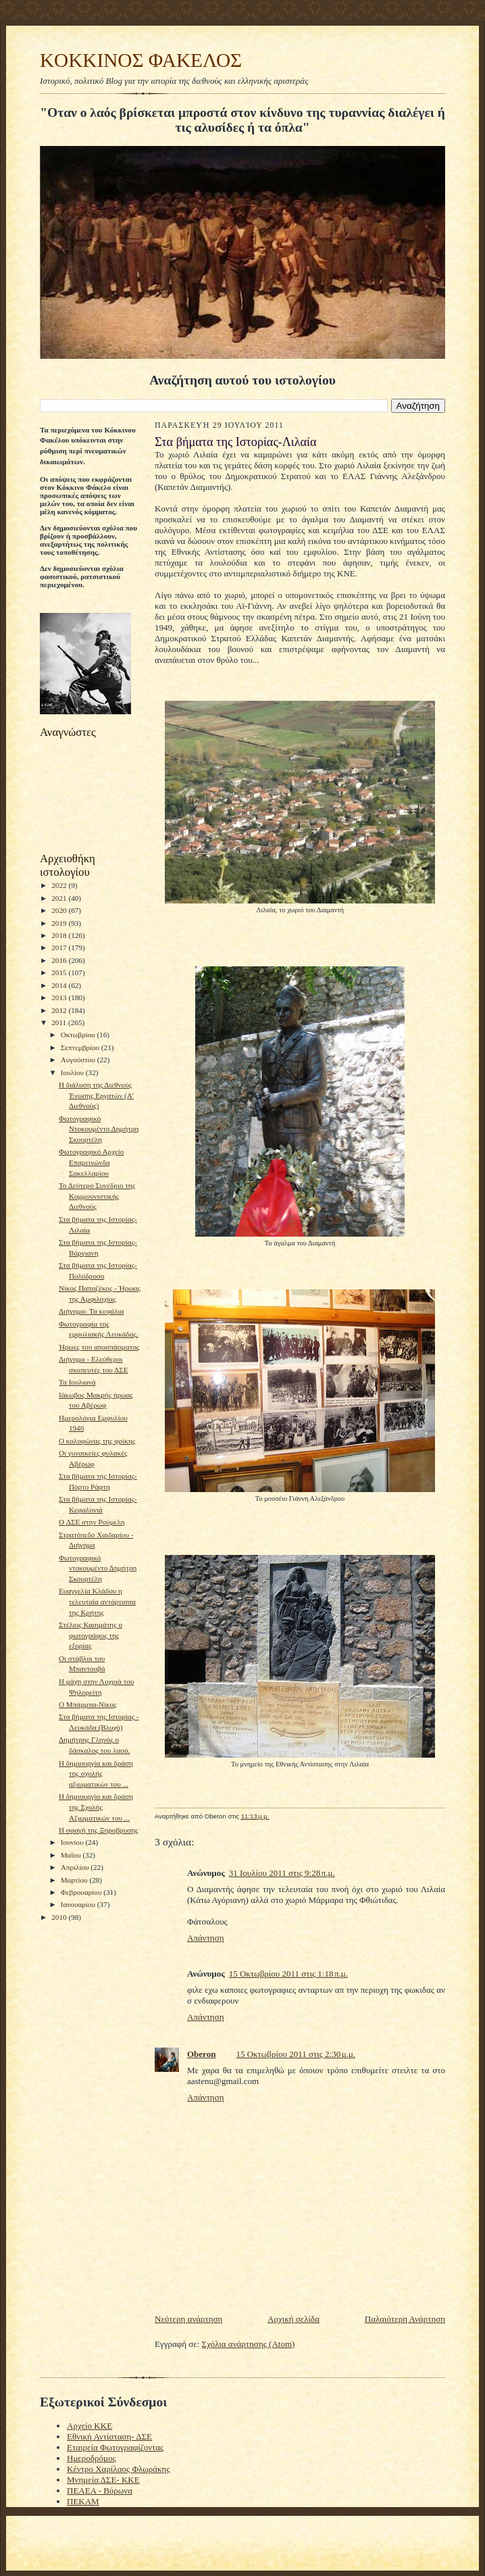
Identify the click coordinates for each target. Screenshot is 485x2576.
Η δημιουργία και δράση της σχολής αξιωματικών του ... (96, 1773)
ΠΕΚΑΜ (83, 2501)
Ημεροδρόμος (91, 2458)
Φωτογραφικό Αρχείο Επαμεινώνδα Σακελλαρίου (91, 1161)
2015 (59, 972)
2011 (59, 1022)
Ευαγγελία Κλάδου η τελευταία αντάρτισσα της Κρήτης (97, 1601)
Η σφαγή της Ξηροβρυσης (98, 1830)
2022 (59, 885)
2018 (59, 935)
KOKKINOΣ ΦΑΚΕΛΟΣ (141, 60)
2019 (59, 923)
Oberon (201, 2054)
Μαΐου (72, 1855)
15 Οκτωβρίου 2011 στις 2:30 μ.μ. (295, 2054)
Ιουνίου (73, 1842)
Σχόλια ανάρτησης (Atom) (248, 2344)
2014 (59, 985)
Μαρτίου (75, 1880)
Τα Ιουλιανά (77, 1382)
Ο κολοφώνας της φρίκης (97, 1441)
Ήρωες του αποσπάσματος (99, 1347)
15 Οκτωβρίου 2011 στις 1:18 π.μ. (288, 1973)
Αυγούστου (79, 1060)
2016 (59, 960)
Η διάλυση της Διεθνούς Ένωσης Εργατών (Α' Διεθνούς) (96, 1095)
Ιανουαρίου (79, 1904)
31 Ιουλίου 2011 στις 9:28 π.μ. (282, 1873)
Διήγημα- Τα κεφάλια (91, 1311)
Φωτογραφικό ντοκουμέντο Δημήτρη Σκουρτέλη (97, 1568)
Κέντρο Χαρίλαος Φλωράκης (118, 2469)
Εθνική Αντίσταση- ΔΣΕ (109, 2436)
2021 (59, 898)
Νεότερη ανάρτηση (188, 2319)
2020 (59, 910)
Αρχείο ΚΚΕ (89, 2426)
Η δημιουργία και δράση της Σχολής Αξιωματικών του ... (96, 1806)
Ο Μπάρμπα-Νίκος (88, 1704)
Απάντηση (205, 1938)
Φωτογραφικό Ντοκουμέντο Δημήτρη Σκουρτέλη (98, 1128)
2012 (59, 1010)
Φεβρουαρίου (82, 1892)
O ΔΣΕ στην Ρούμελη (92, 1522)
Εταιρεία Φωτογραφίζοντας (115, 2447)
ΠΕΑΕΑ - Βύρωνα (99, 2490)
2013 (59, 997)
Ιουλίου (73, 1072)
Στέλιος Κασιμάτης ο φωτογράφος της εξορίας (90, 1635)
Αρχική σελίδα (293, 2319)
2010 (59, 1917)
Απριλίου (76, 1867)
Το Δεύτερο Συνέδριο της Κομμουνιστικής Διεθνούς (97, 1195)
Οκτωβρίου (79, 1035)
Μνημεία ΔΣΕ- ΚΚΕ (103, 2480)
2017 (59, 947)
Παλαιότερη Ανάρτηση (405, 2319)
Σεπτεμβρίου (81, 1047)
